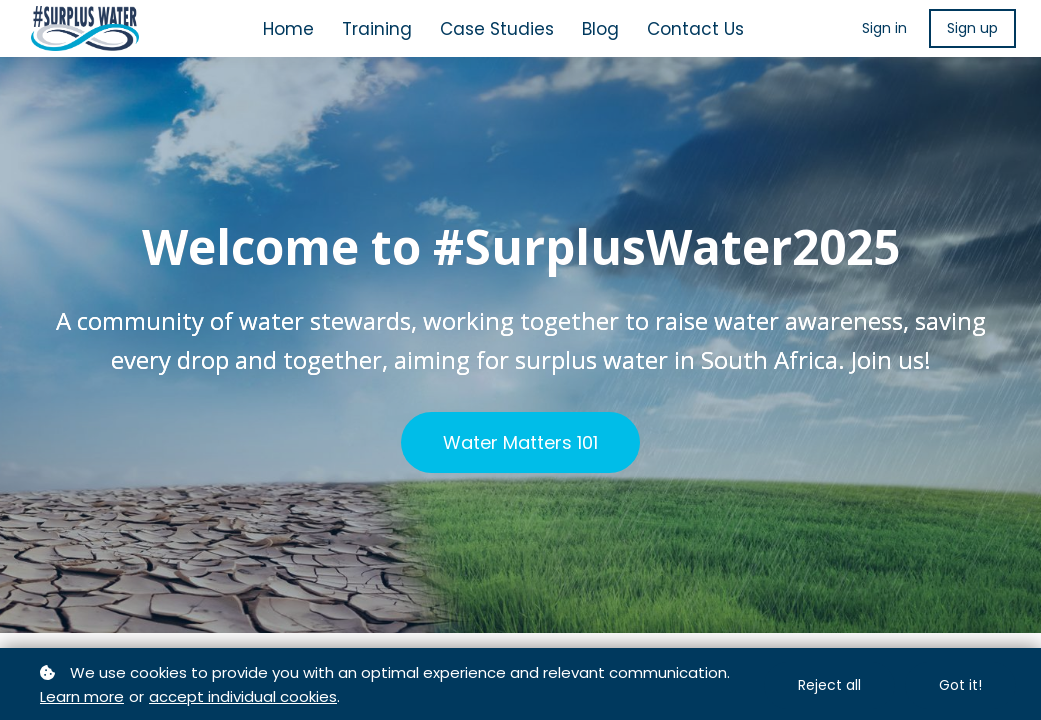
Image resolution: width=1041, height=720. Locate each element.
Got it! (960, 685)
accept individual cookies (243, 696)
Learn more (82, 696)
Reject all (829, 685)
